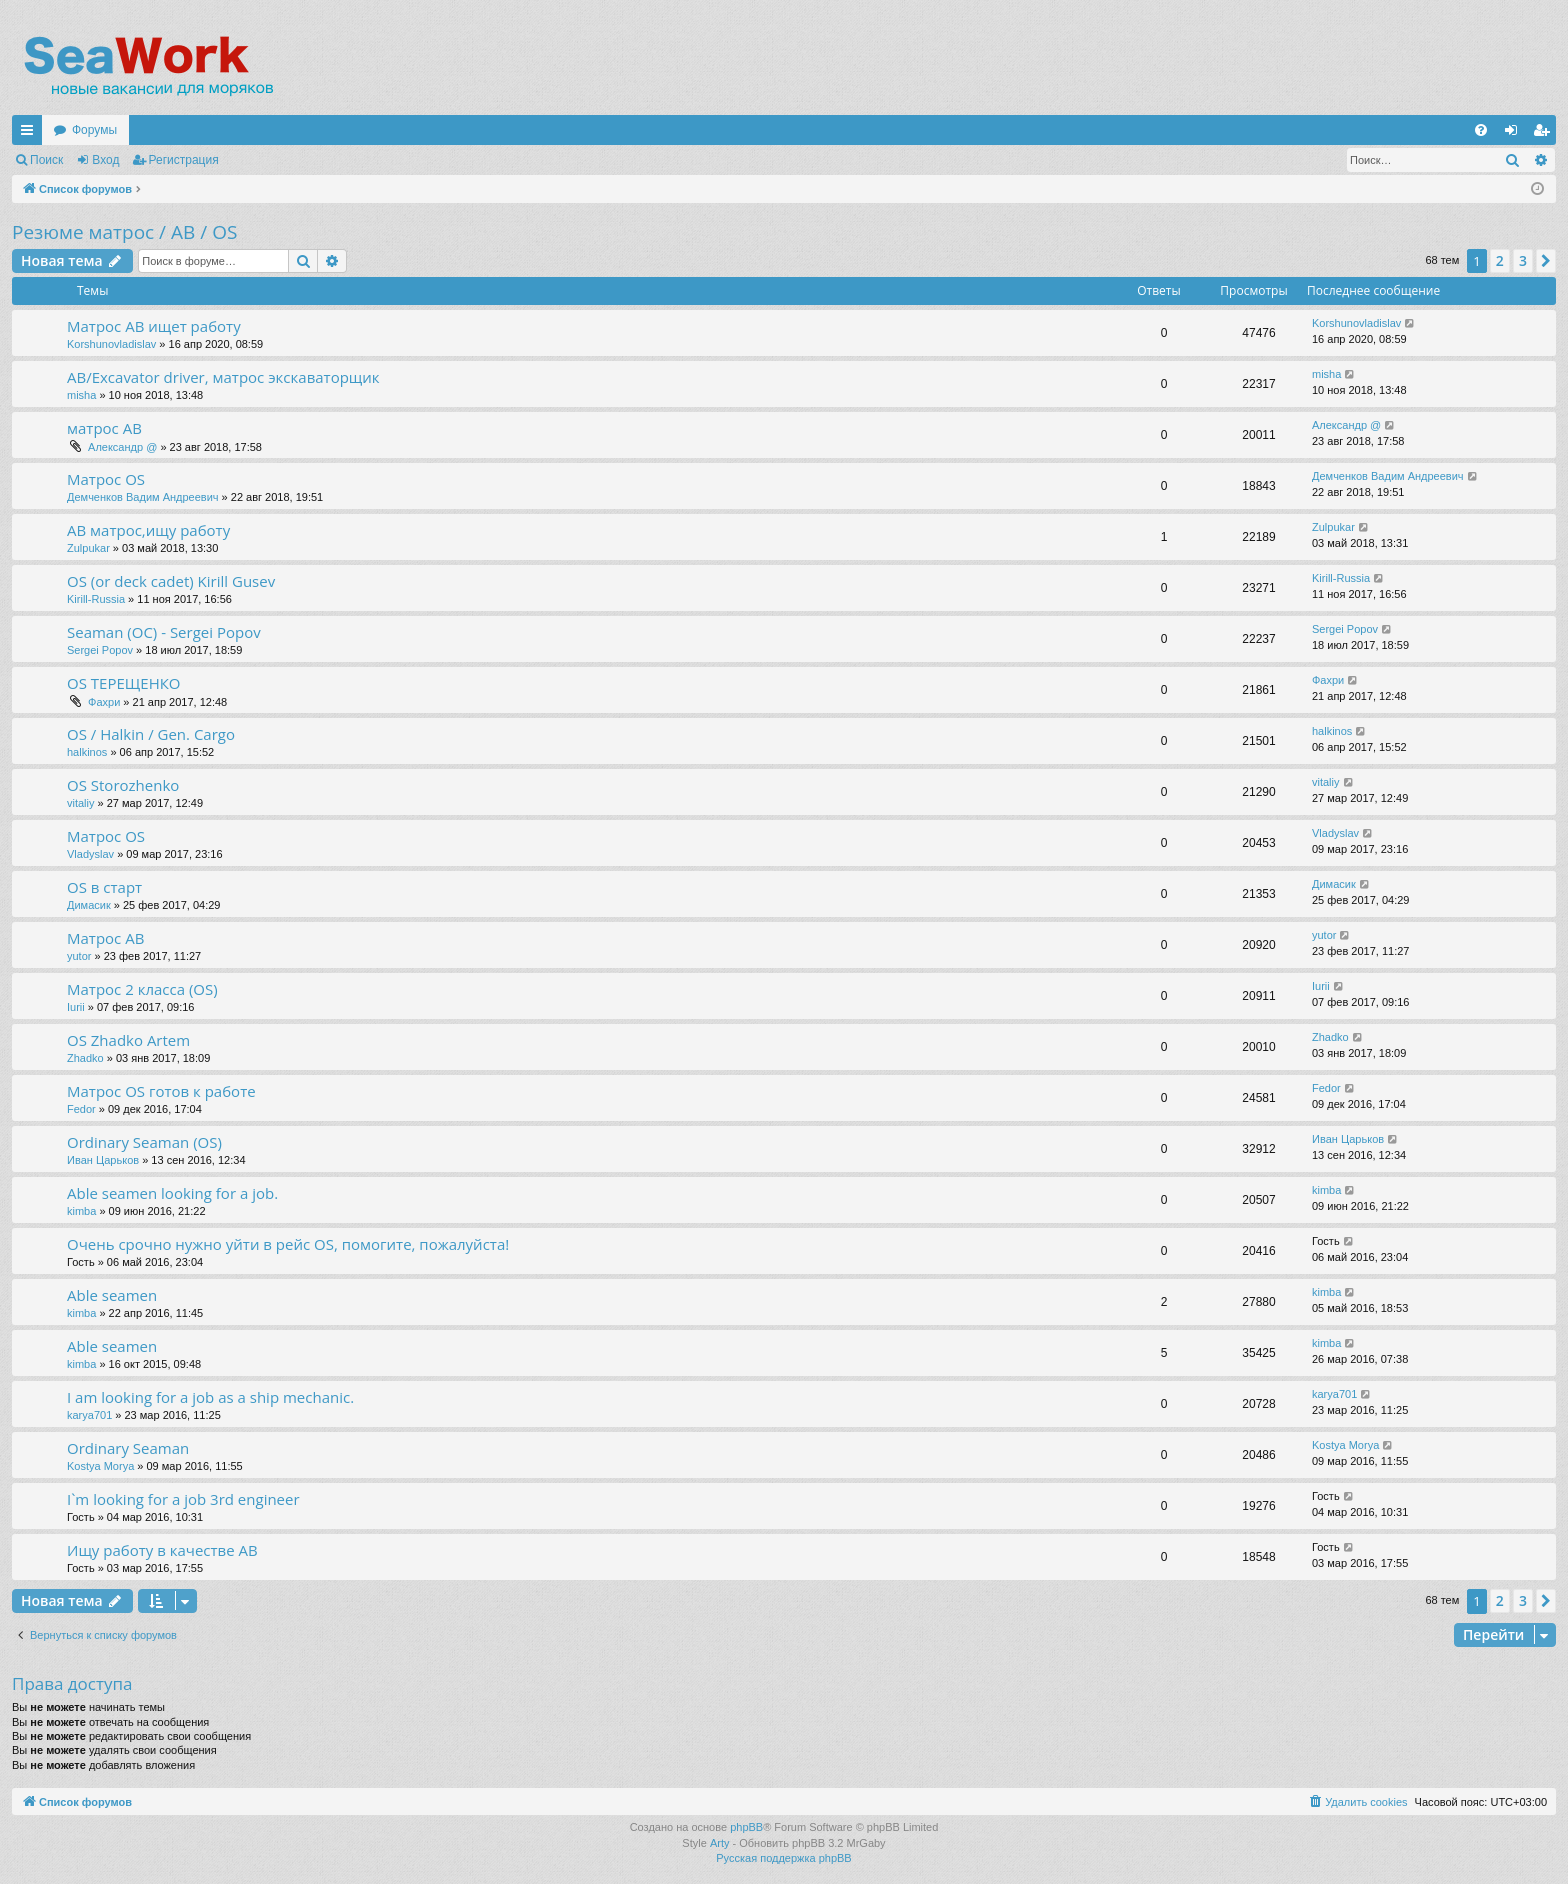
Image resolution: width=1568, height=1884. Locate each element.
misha (81, 395)
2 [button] (1500, 260)
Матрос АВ (105, 938)
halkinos (87, 752)
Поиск (46, 160)
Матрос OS (106, 479)
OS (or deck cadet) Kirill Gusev (171, 581)
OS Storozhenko (123, 785)
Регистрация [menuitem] (1545, 134)
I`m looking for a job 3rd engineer (183, 1499)
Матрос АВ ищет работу (154, 326)
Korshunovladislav (111, 344)
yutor (79, 956)
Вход (105, 160)
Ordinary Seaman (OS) (144, 1142)
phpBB (746, 1827)
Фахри (104, 702)
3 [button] (1523, 260)
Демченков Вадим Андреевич (143, 497)
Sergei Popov (100, 650)
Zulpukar (88, 548)
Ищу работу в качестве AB (162, 1550)
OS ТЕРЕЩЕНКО (124, 683)
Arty (720, 1843)
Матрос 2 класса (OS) (142, 989)
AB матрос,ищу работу (148, 530)
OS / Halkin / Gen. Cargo (151, 734)
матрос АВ (104, 428)
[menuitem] (1481, 130)
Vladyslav (90, 854)
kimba (81, 1211)
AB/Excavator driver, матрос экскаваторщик (223, 377)
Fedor (81, 1109)
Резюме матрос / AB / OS (124, 232)
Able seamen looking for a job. (172, 1193)
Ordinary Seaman (128, 1448)
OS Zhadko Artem (128, 1040)
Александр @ (122, 447)
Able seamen (112, 1295)
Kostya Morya (100, 1466)
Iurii (76, 1007)
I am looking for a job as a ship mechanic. (210, 1397)
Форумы (94, 130)
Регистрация (184, 160)
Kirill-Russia (96, 599)
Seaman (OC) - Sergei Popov (164, 632)
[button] (1546, 261)
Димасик (89, 905)
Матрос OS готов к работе (161, 1091)
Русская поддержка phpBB (783, 1858)
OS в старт (104, 887)
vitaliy (81, 803)
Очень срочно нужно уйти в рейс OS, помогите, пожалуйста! (288, 1244)
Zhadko (85, 1058)
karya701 (89, 1415)
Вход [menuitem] (1515, 134)
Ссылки (31, 134)
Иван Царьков (103, 1160)
